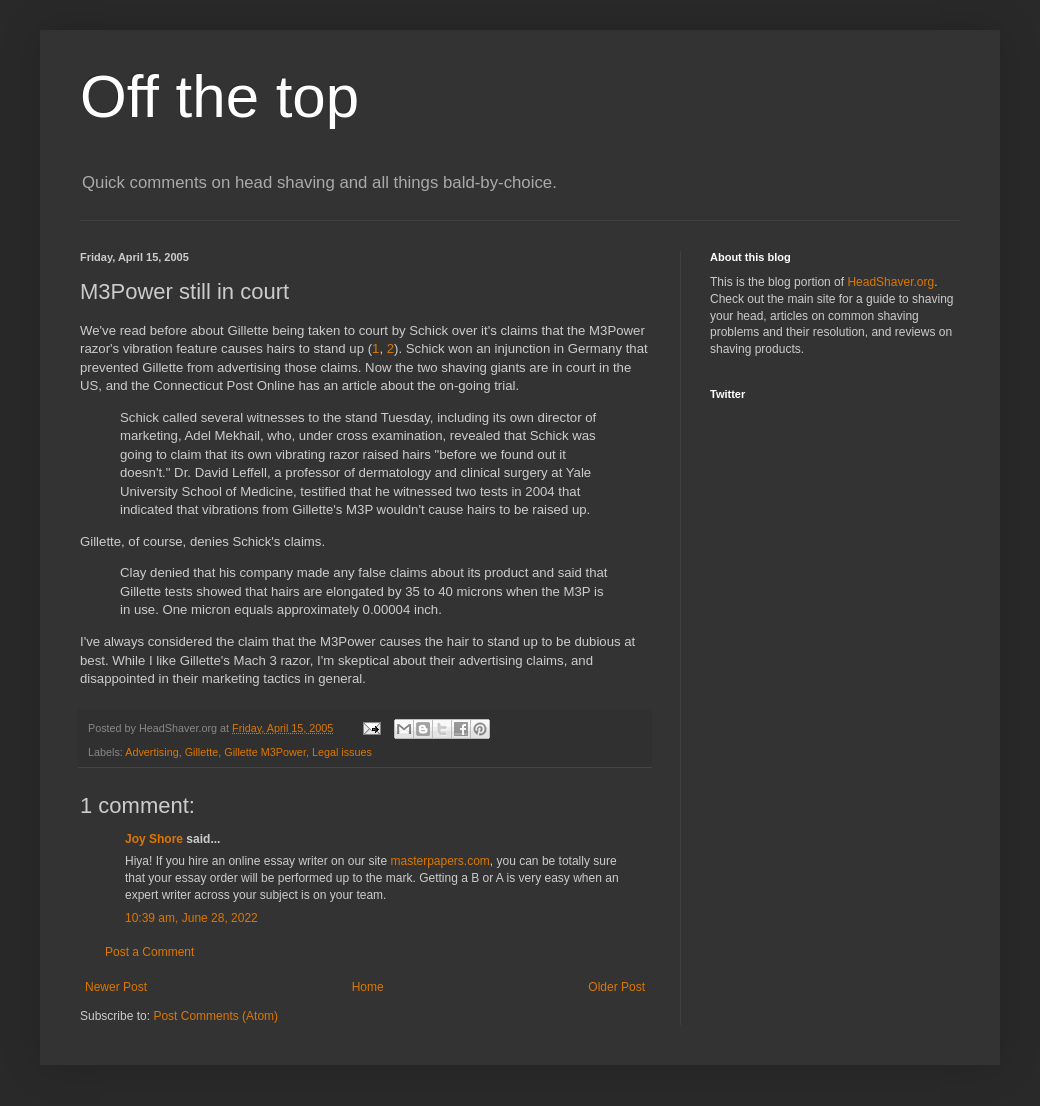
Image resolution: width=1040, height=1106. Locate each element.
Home (368, 987)
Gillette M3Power (265, 752)
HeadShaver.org (890, 282)
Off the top (219, 96)
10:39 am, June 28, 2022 (191, 918)
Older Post (616, 987)
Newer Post (116, 987)
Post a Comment (149, 952)
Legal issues (342, 752)
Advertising (151, 752)
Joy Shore (154, 839)
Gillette (202, 752)
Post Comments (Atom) (215, 1016)
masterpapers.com (439, 861)
